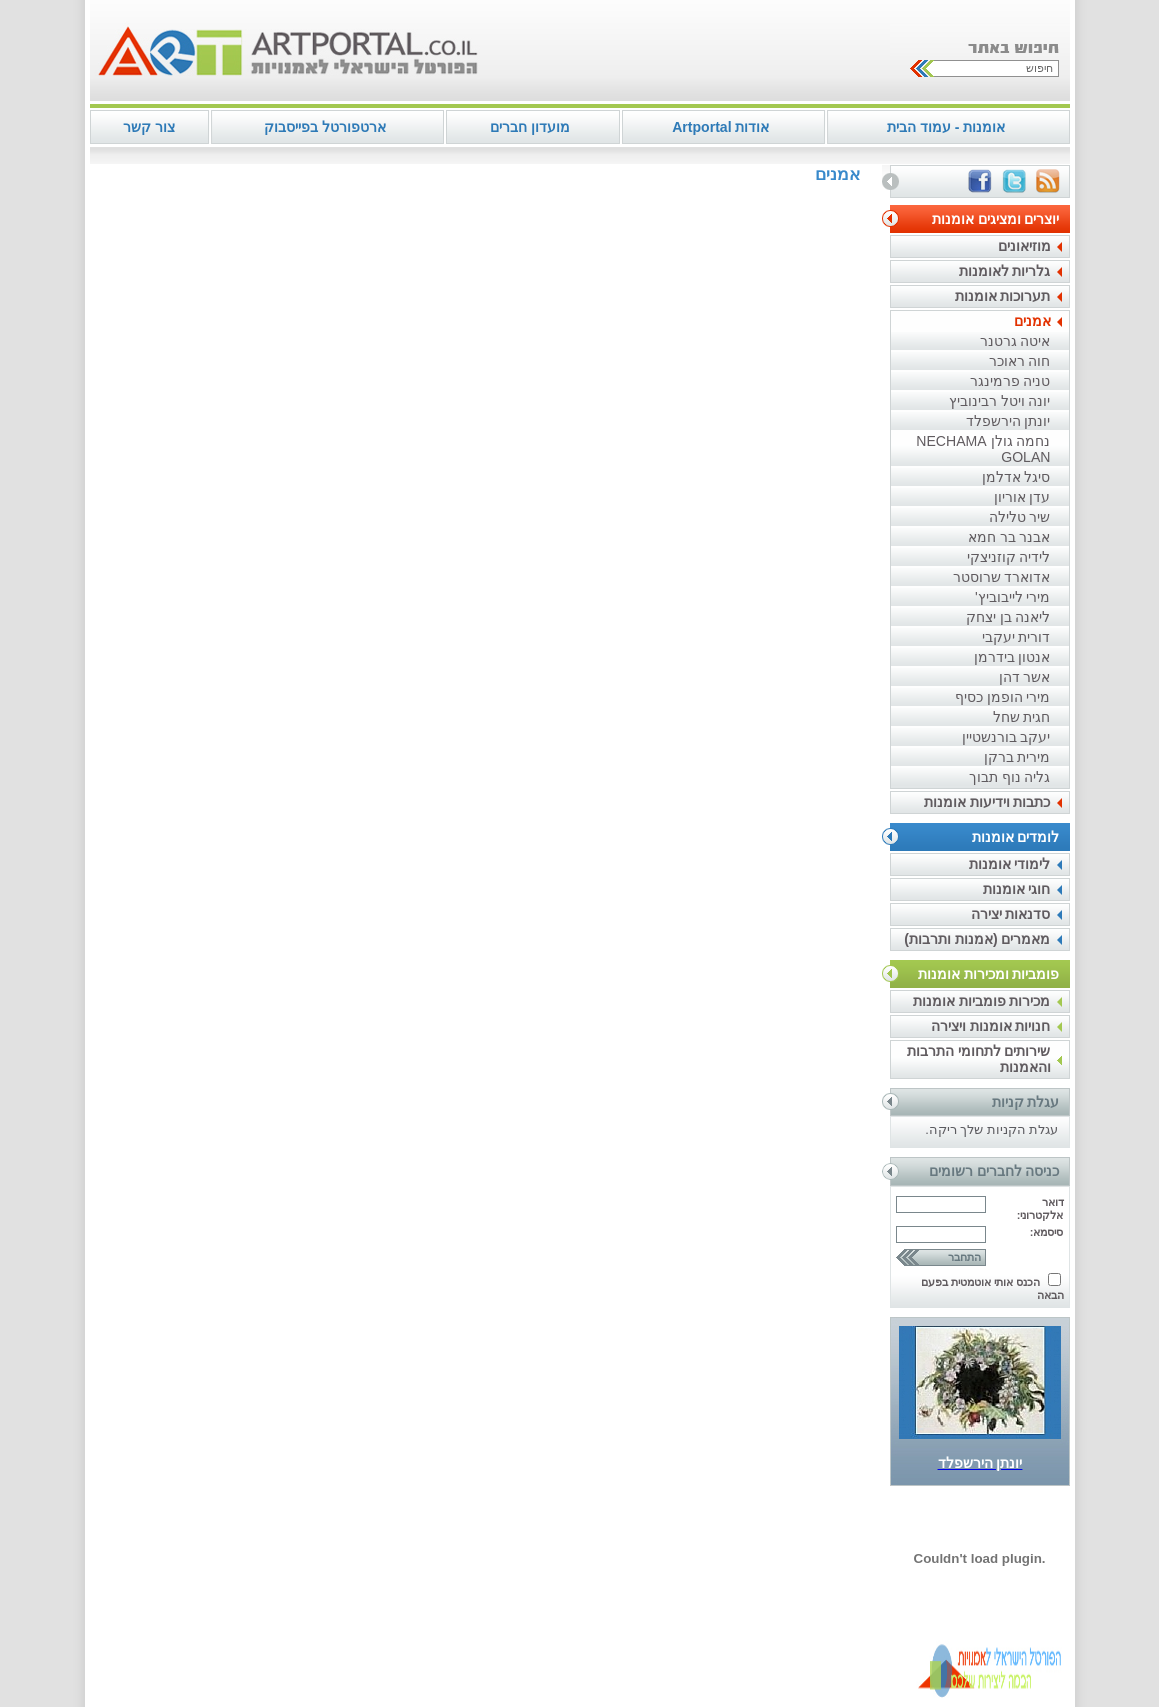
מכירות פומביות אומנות (982, 1001)
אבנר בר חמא (1009, 537)
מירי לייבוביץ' (1013, 597)
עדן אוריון (1022, 497)
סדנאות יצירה (1011, 914)
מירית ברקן (1017, 757)
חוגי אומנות (1017, 889)
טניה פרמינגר (1010, 381)
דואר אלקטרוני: (1040, 1208)
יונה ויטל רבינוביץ (1000, 401)
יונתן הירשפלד (1008, 421)
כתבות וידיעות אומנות (987, 802)
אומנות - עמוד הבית (946, 127)
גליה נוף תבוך (1010, 777)
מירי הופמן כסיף (1003, 697)
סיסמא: (1047, 1232)
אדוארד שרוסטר (1002, 577)
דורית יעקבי (1016, 637)
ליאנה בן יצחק (1008, 617)
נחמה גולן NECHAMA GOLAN (983, 449)
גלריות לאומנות (1005, 271)
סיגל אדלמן (1016, 477)
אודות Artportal (720, 127)
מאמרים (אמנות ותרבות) (977, 939)
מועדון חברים (530, 127)
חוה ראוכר (1020, 361)
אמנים (1032, 321)
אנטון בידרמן (1012, 657)
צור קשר (149, 127)
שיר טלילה (1020, 517)
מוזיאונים (1024, 246)
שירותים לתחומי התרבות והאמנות (979, 1059)
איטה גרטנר (1015, 341)
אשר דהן (1025, 677)
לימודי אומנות (1010, 864)
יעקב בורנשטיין (1006, 737)
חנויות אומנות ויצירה (991, 1026)
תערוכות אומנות (1003, 296)
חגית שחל (1022, 717)
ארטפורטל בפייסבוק (325, 127)
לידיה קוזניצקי (1009, 557)
